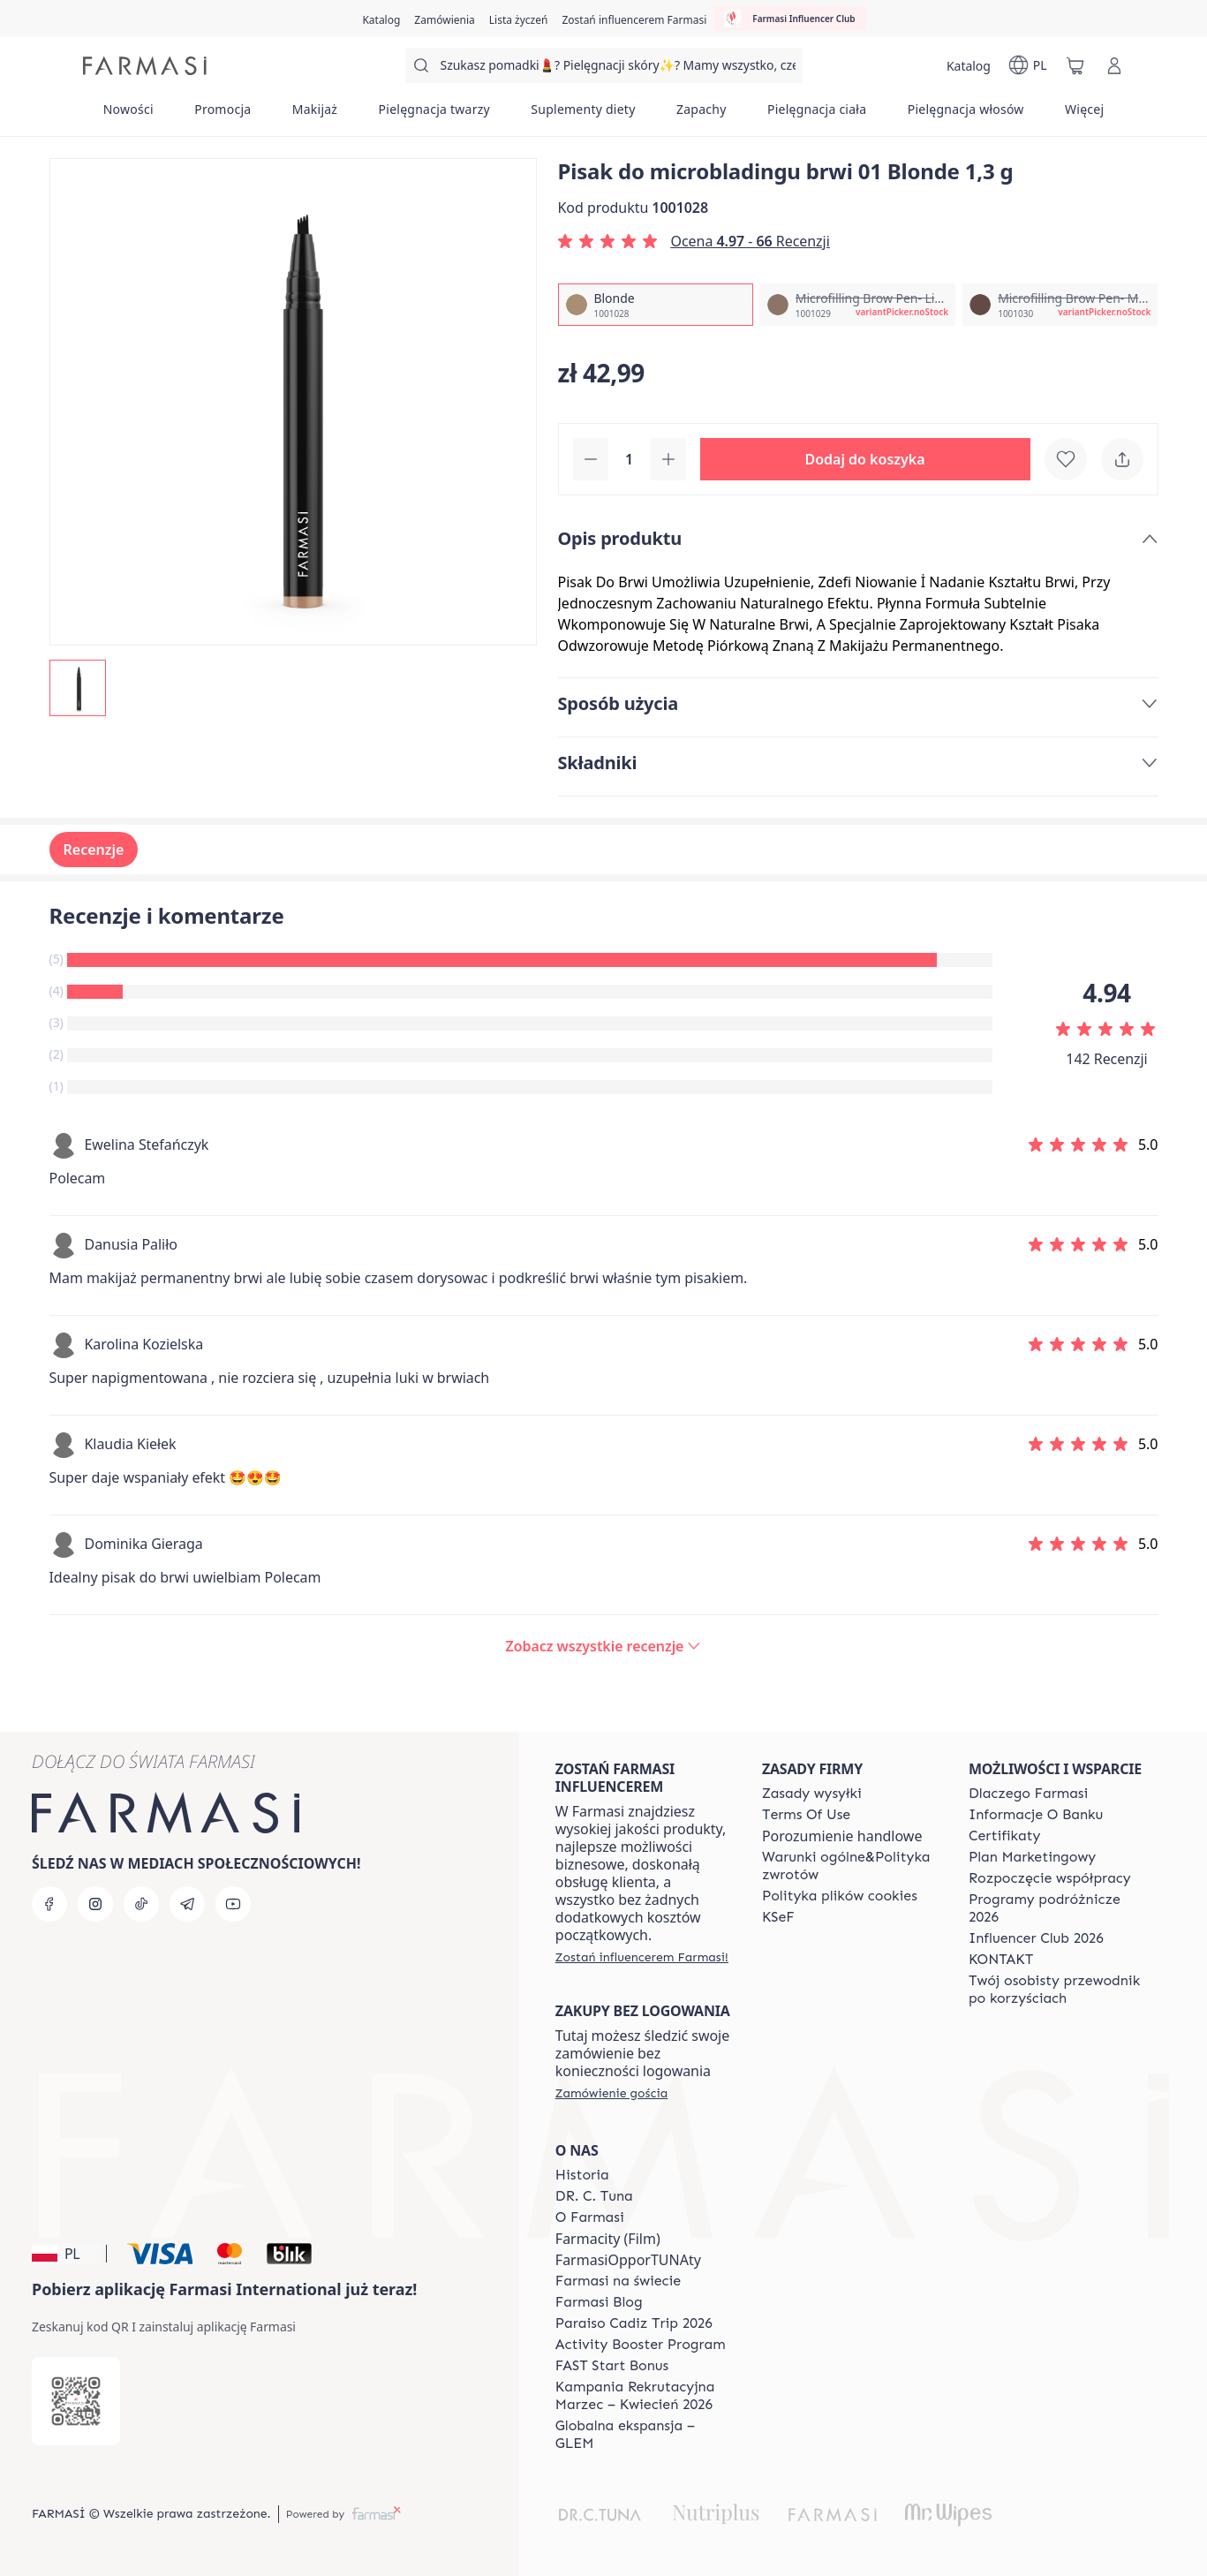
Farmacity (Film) (607, 2238)
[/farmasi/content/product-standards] (1005, 1836)
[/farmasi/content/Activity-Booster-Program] (640, 2344)
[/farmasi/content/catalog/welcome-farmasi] (1056, 1989)
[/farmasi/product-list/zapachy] (701, 115)
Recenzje (94, 849)
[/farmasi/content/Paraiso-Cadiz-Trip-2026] (634, 2323)
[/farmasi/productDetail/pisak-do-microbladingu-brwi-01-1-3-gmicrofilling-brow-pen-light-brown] (857, 304)
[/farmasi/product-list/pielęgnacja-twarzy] (434, 115)
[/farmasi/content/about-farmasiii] (589, 2217)
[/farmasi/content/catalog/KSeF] (778, 1917)
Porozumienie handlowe (842, 1836)
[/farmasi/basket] (1075, 65)
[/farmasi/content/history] (582, 2175)
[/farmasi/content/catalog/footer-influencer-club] (1036, 1938)
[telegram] (187, 1904)
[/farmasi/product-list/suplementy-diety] (583, 115)
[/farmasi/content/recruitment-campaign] (642, 2396)
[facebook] (49, 1904)
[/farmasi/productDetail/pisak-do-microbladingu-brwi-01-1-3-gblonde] (655, 304)
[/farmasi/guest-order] (611, 2093)
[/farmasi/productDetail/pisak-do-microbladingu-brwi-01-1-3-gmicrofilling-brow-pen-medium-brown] (1060, 304)
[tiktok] (141, 1904)
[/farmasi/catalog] (381, 18)
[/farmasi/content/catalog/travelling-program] (1056, 1908)
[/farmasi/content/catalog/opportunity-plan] (1032, 1857)
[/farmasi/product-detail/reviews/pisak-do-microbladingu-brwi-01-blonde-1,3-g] (604, 1646)
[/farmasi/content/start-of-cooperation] (1050, 1878)
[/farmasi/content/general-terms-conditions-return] (849, 1866)
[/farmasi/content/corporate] (618, 2281)
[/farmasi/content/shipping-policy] (812, 1793)
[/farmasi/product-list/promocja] (223, 115)
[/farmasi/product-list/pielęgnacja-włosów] (966, 115)
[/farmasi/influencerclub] (789, 18)
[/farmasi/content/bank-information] (1036, 1815)
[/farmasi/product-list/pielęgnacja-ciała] (817, 115)
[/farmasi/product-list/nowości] (128, 115)
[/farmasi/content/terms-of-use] (806, 1815)
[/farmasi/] (145, 66)
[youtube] (233, 1904)
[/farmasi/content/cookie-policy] (839, 1896)
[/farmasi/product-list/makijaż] (315, 115)
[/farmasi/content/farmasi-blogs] (599, 2302)
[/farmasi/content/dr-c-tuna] (594, 2196)
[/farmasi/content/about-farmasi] (1028, 1793)
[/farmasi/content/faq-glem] (642, 2434)
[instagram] (95, 1904)
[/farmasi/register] (444, 18)
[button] (865, 459)
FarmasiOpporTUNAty (628, 2260)
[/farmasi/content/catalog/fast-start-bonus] (611, 2366)
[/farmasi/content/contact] (1001, 1959)
